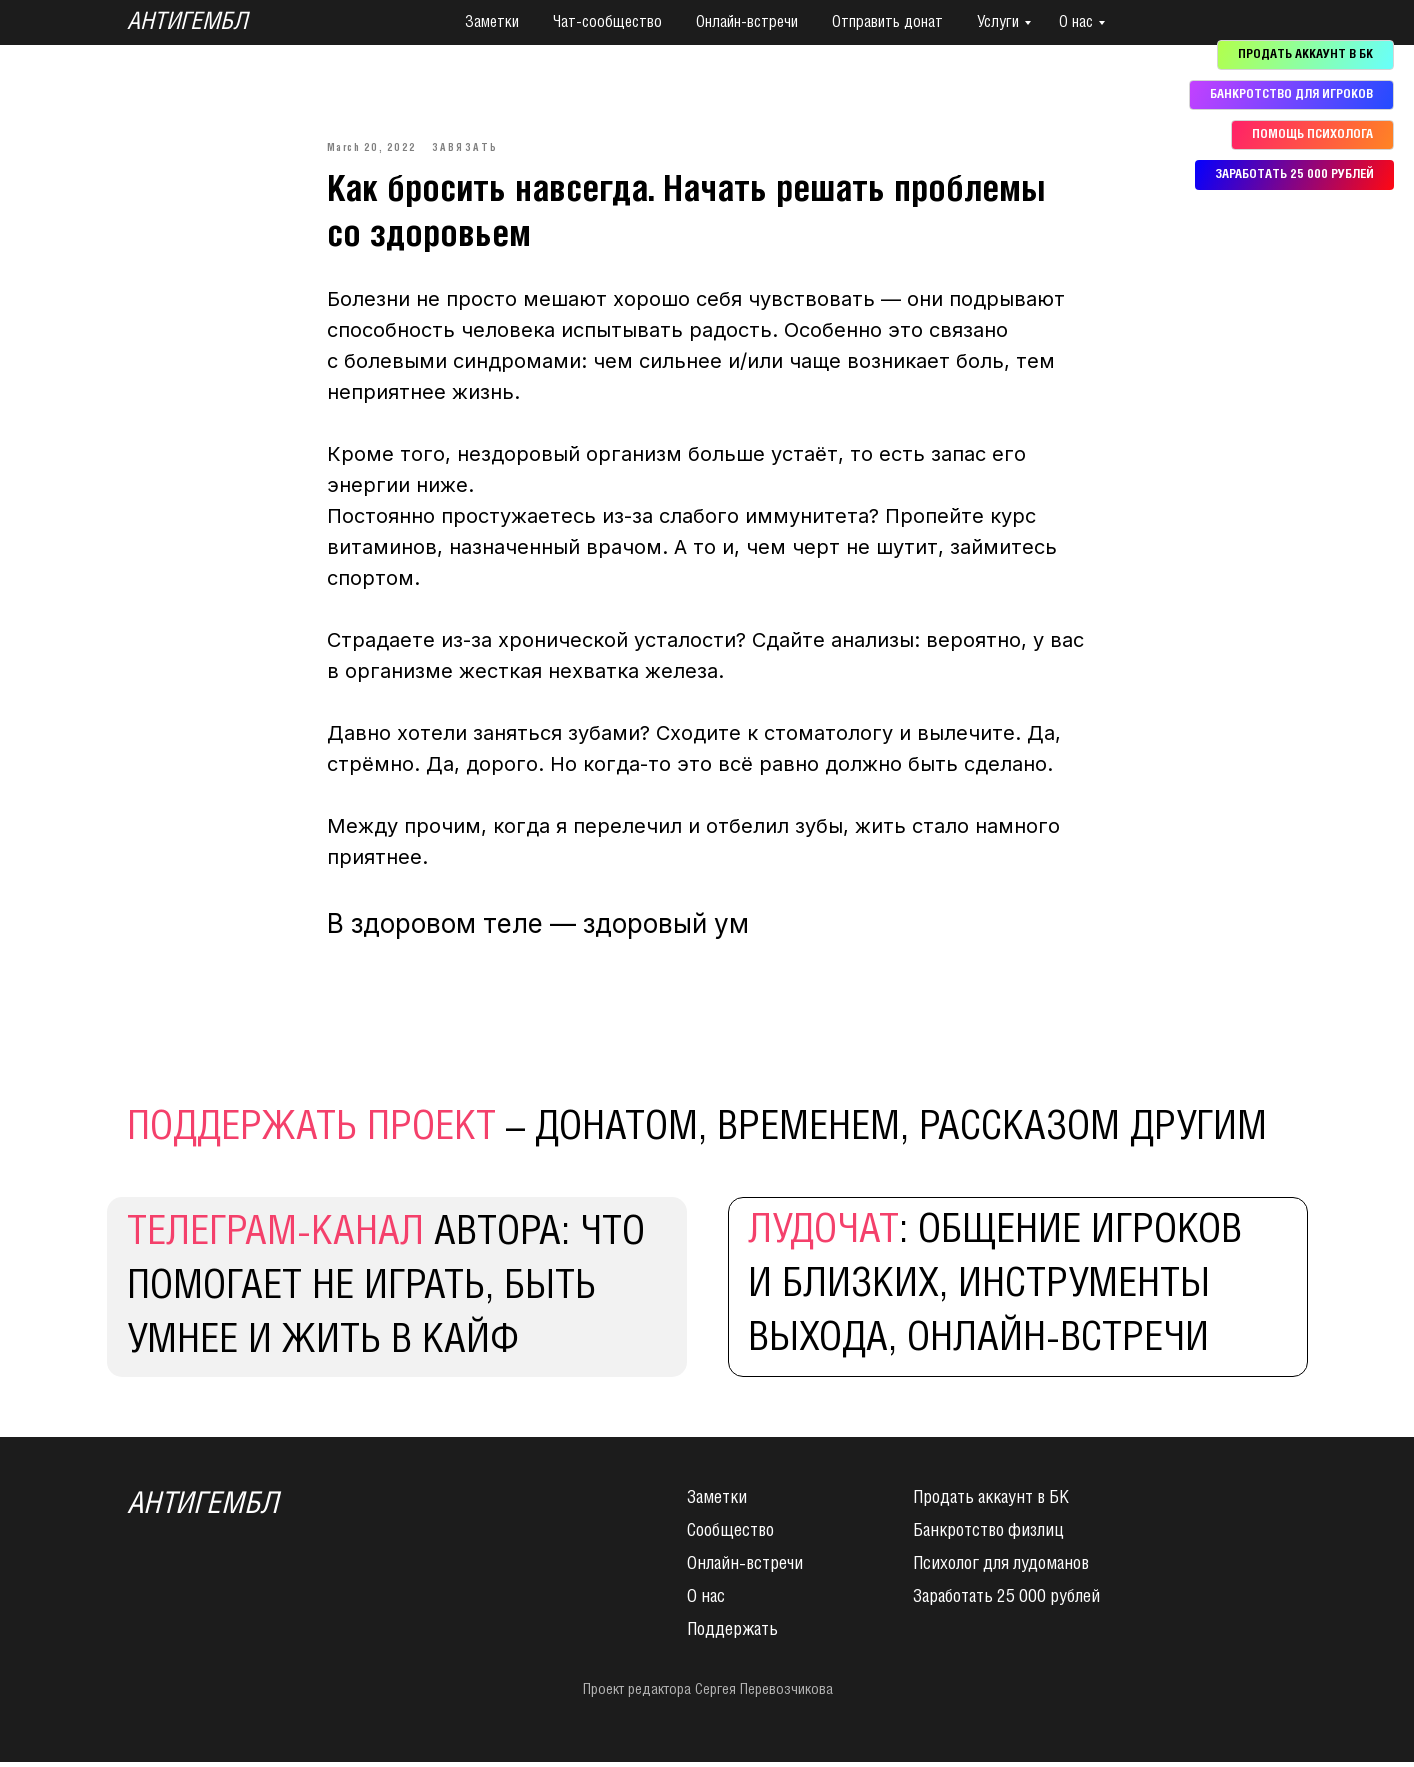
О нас (1076, 22)
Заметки (492, 22)
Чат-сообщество (607, 22)
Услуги (998, 22)
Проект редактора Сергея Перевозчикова (708, 1695)
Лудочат (823, 1236)
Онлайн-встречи (747, 22)
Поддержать (732, 1635)
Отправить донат (887, 22)
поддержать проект (311, 1133)
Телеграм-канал (275, 1238)
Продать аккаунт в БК (991, 1503)
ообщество (735, 1536)
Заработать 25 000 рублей (1006, 1602)
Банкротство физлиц (988, 1536)
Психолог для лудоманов (1001, 1569)
